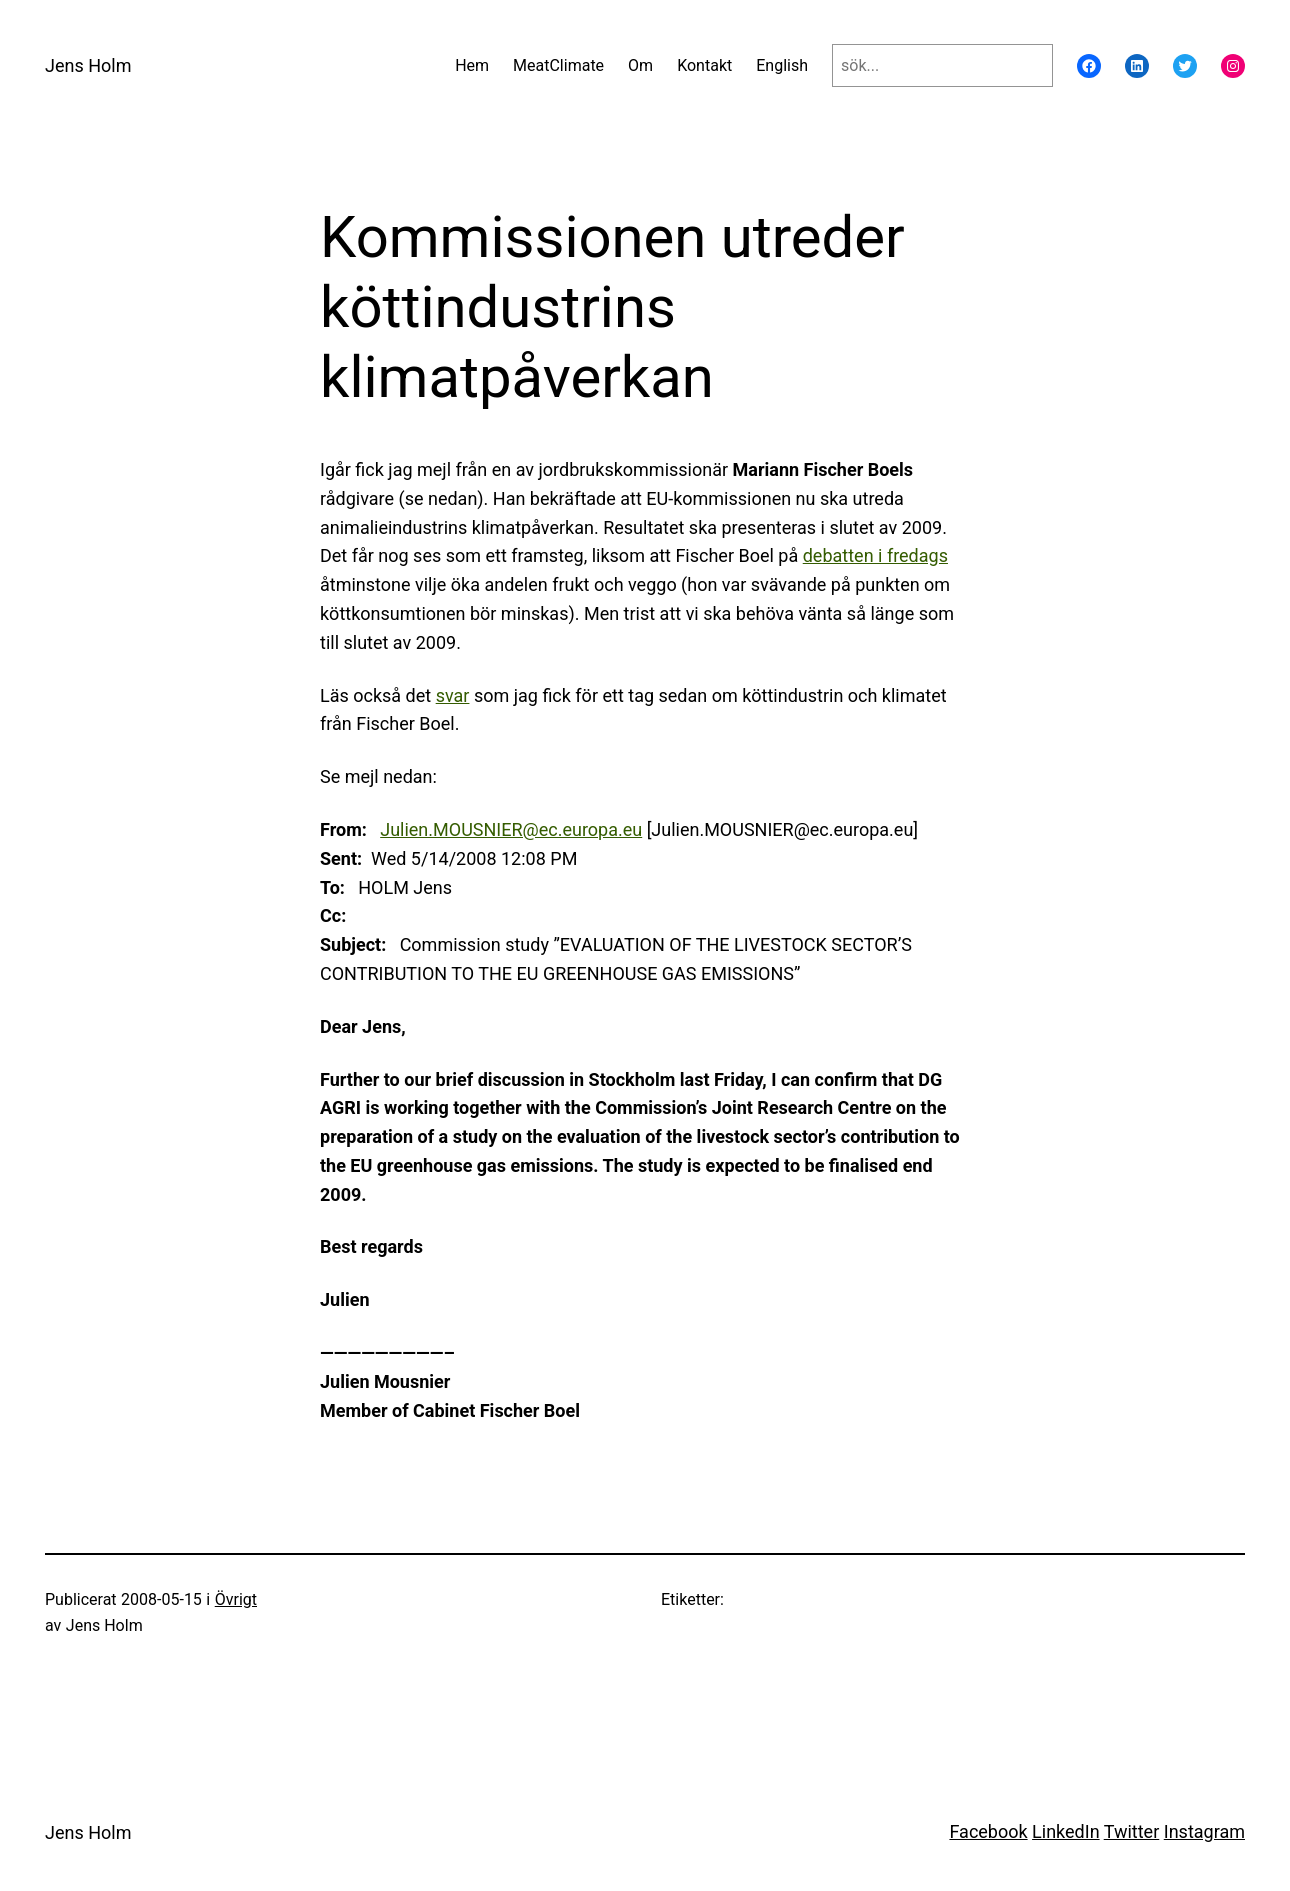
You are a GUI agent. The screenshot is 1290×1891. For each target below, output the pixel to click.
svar (453, 695)
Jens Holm (88, 65)
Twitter (1132, 1831)
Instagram (1204, 1831)
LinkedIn (1066, 1831)
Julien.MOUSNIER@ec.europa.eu (511, 829)
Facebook (988, 1831)
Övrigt (236, 1599)
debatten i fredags (875, 555)
